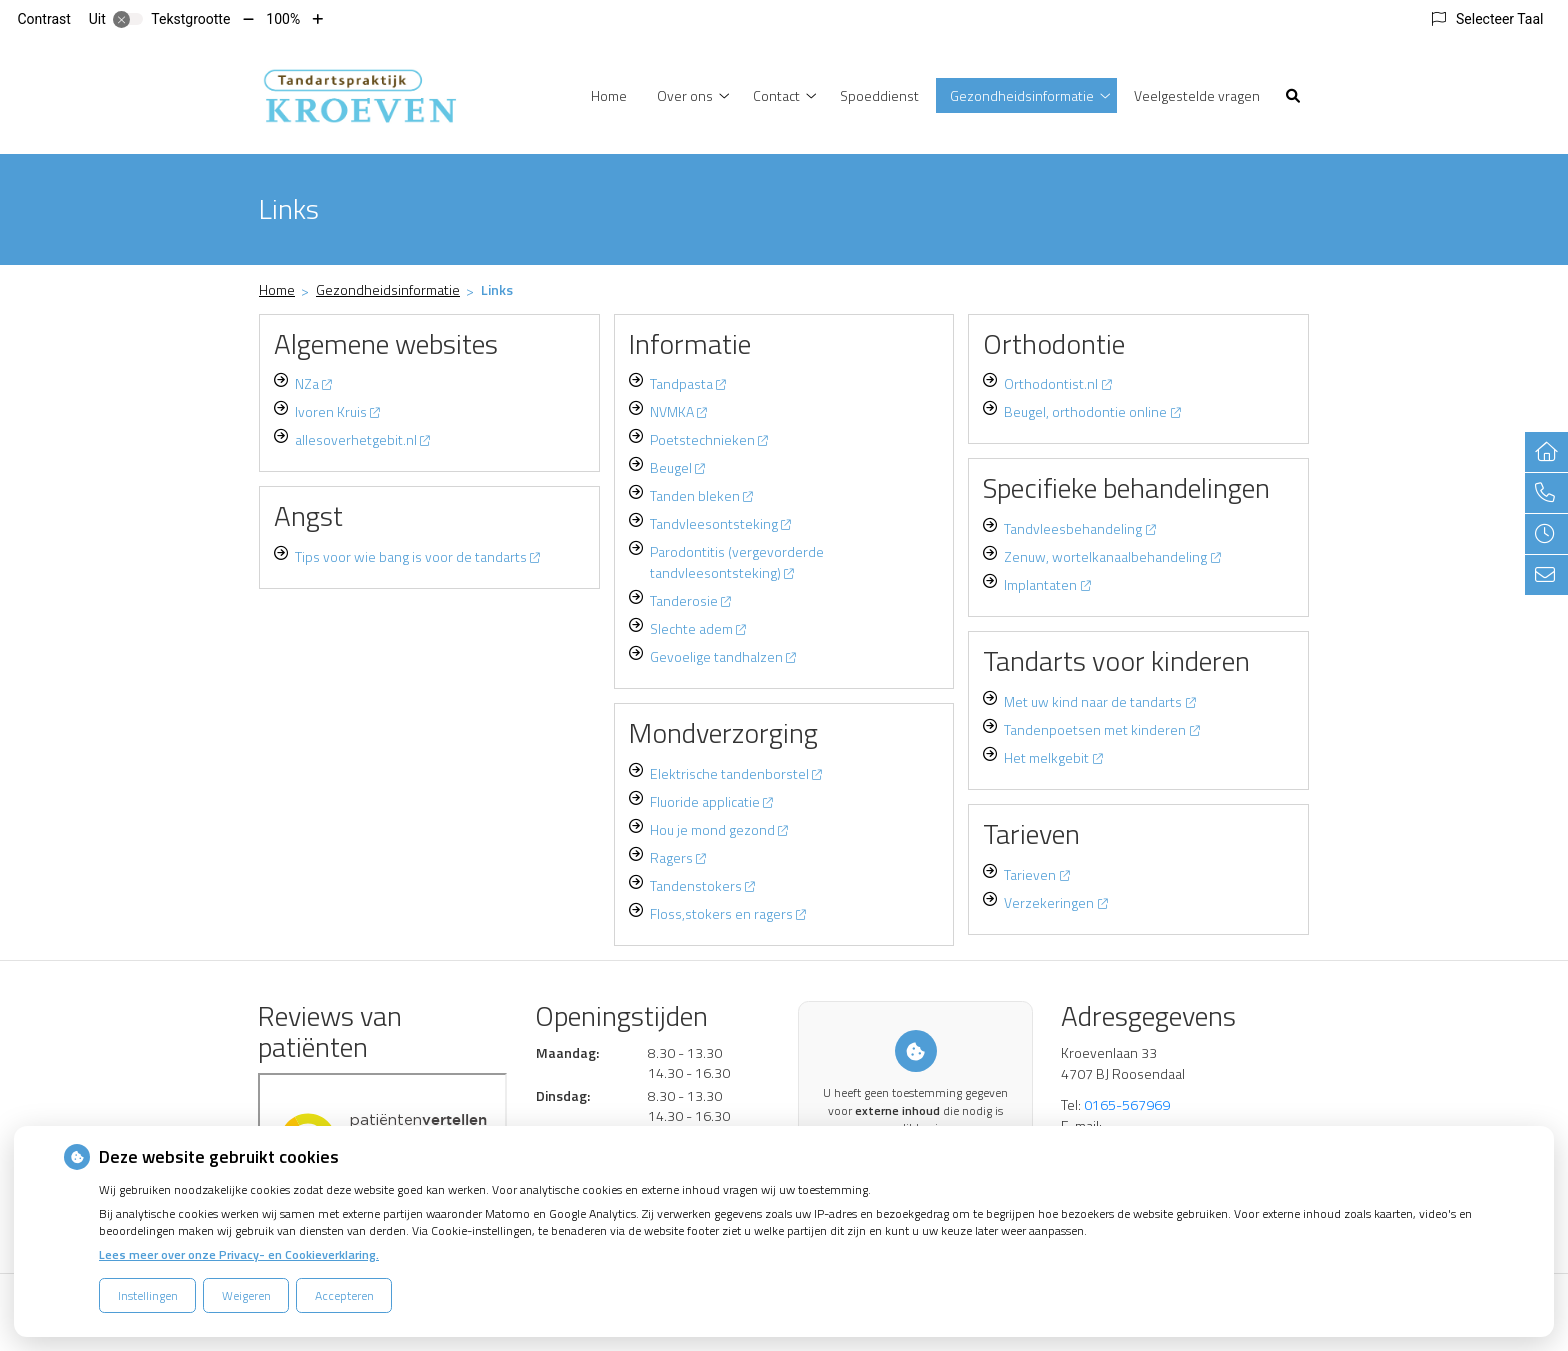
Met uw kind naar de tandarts (1099, 701)
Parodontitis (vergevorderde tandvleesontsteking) (737, 562)
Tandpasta (688, 383)
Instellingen (148, 1295)
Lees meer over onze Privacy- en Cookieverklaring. (239, 1254)
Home (609, 95)
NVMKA (678, 411)
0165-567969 (1127, 1104)
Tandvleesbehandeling (1079, 528)
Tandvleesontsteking (720, 523)
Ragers (678, 857)
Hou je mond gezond (719, 829)
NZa (313, 383)
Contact (776, 95)
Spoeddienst (879, 95)
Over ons (685, 95)
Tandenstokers (702, 885)
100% (283, 19)
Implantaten (1047, 584)
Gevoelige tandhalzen (723, 656)
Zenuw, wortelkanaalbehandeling (1112, 556)
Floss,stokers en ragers (728, 913)
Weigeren (246, 1295)
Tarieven (1036, 874)
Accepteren (344, 1295)
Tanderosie (690, 600)
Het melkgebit (1053, 757)
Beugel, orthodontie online (1092, 411)
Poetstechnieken (709, 439)
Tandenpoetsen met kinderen (1101, 729)
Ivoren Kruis (337, 411)
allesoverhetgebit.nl (362, 439)
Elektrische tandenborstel (736, 773)
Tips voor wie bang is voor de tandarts (417, 556)
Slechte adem (698, 628)
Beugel (677, 467)
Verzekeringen (1055, 902)
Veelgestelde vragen (1197, 95)
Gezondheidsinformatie (1022, 95)
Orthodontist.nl (1057, 383)
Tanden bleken (701, 495)
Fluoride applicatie (711, 801)
